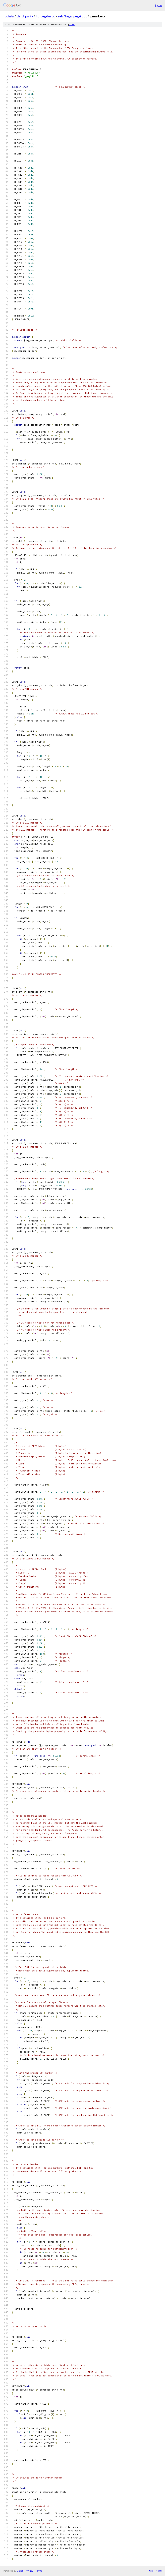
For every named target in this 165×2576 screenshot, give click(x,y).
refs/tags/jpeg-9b (70, 16)
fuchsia (8, 16)
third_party (25, 16)
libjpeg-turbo (45, 16)
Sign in (158, 5)
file (72, 24)
